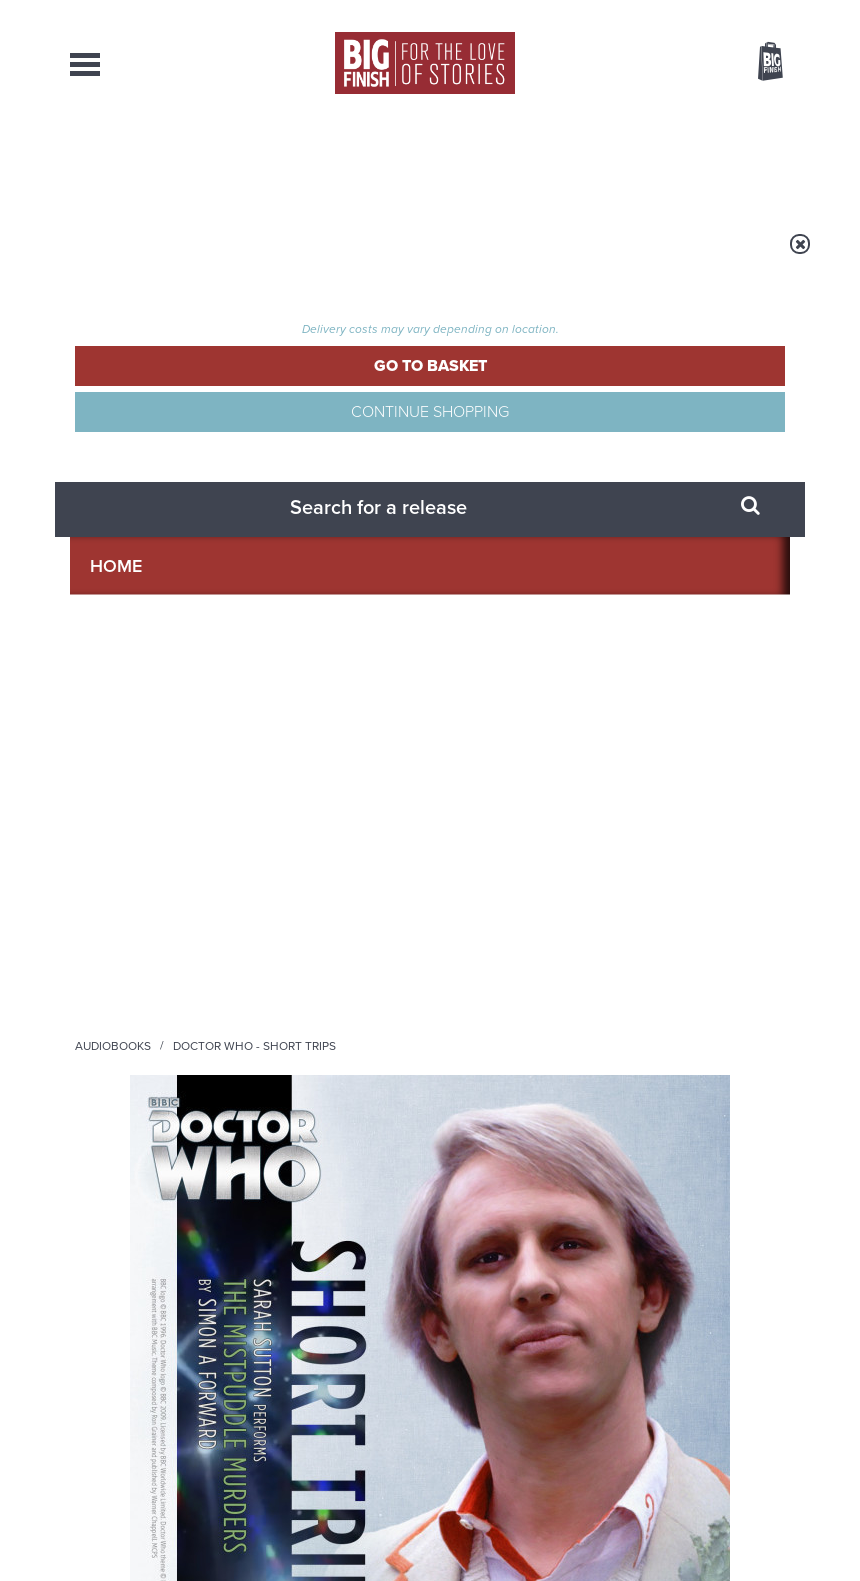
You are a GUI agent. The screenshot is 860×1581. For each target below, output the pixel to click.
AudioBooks (169, 160)
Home (191, 257)
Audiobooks (269, 257)
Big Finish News (163, 1006)
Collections (290, 160)
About (664, 160)
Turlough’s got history (657, 1044)
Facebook (648, 780)
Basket (758, 63)
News (498, 160)
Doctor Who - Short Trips (410, 257)
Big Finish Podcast (538, 816)
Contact (744, 160)
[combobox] (609, 115)
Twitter (706, 780)
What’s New (409, 160)
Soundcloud (622, 798)
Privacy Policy (112, 902)
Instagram (474, 798)
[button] (569, 507)
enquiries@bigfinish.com (486, 1559)
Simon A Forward (556, 371)
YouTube (537, 798)
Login (680, 13)
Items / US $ (664, 64)
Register (743, 13)
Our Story (764, 1560)
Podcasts (579, 160)
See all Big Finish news (688, 1009)
